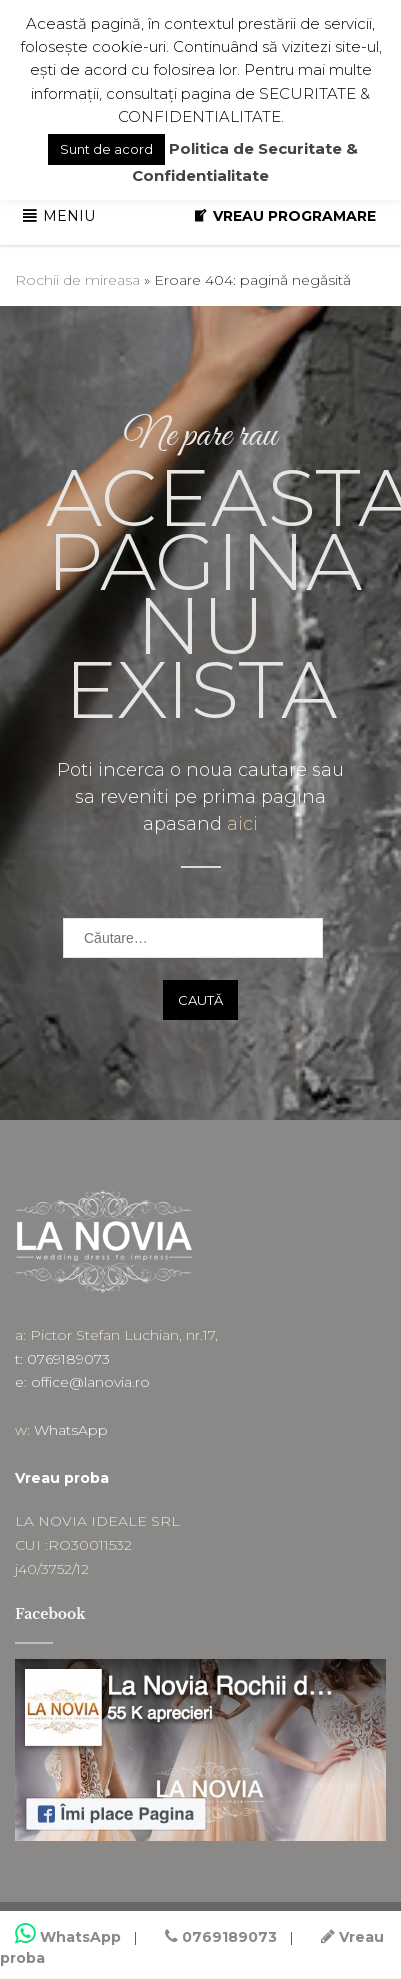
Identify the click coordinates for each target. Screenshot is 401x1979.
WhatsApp (71, 1430)
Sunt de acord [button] (106, 149)
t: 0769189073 (62, 1359)
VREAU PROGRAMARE (294, 216)
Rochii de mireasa (77, 280)
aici (242, 824)
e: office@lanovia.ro (82, 1382)
